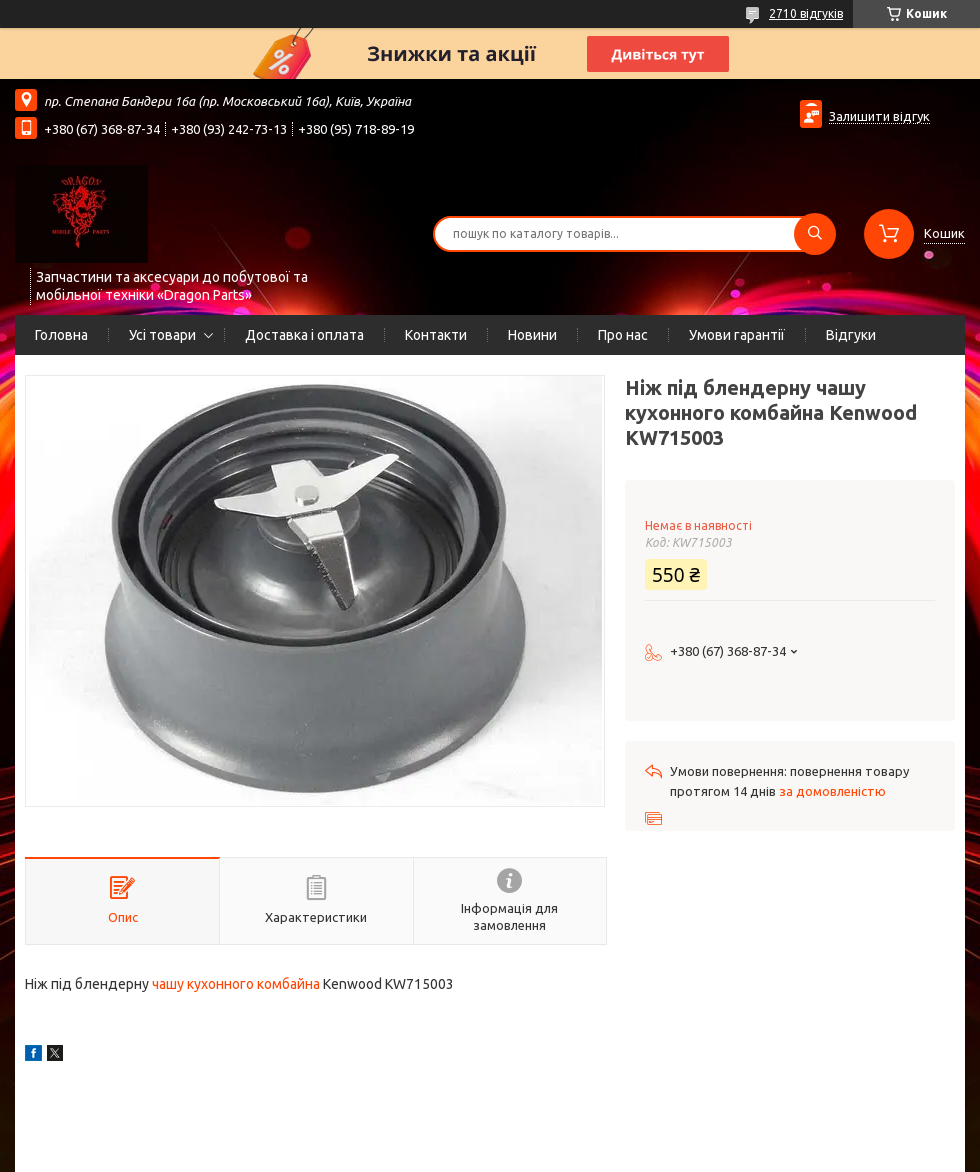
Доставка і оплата (304, 335)
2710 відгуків (806, 13)
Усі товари (162, 335)
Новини (532, 335)
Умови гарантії (737, 335)
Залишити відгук (879, 116)
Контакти (436, 335)
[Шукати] (815, 234)
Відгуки (851, 335)
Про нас (623, 335)
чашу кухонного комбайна (236, 984)
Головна (61, 335)
